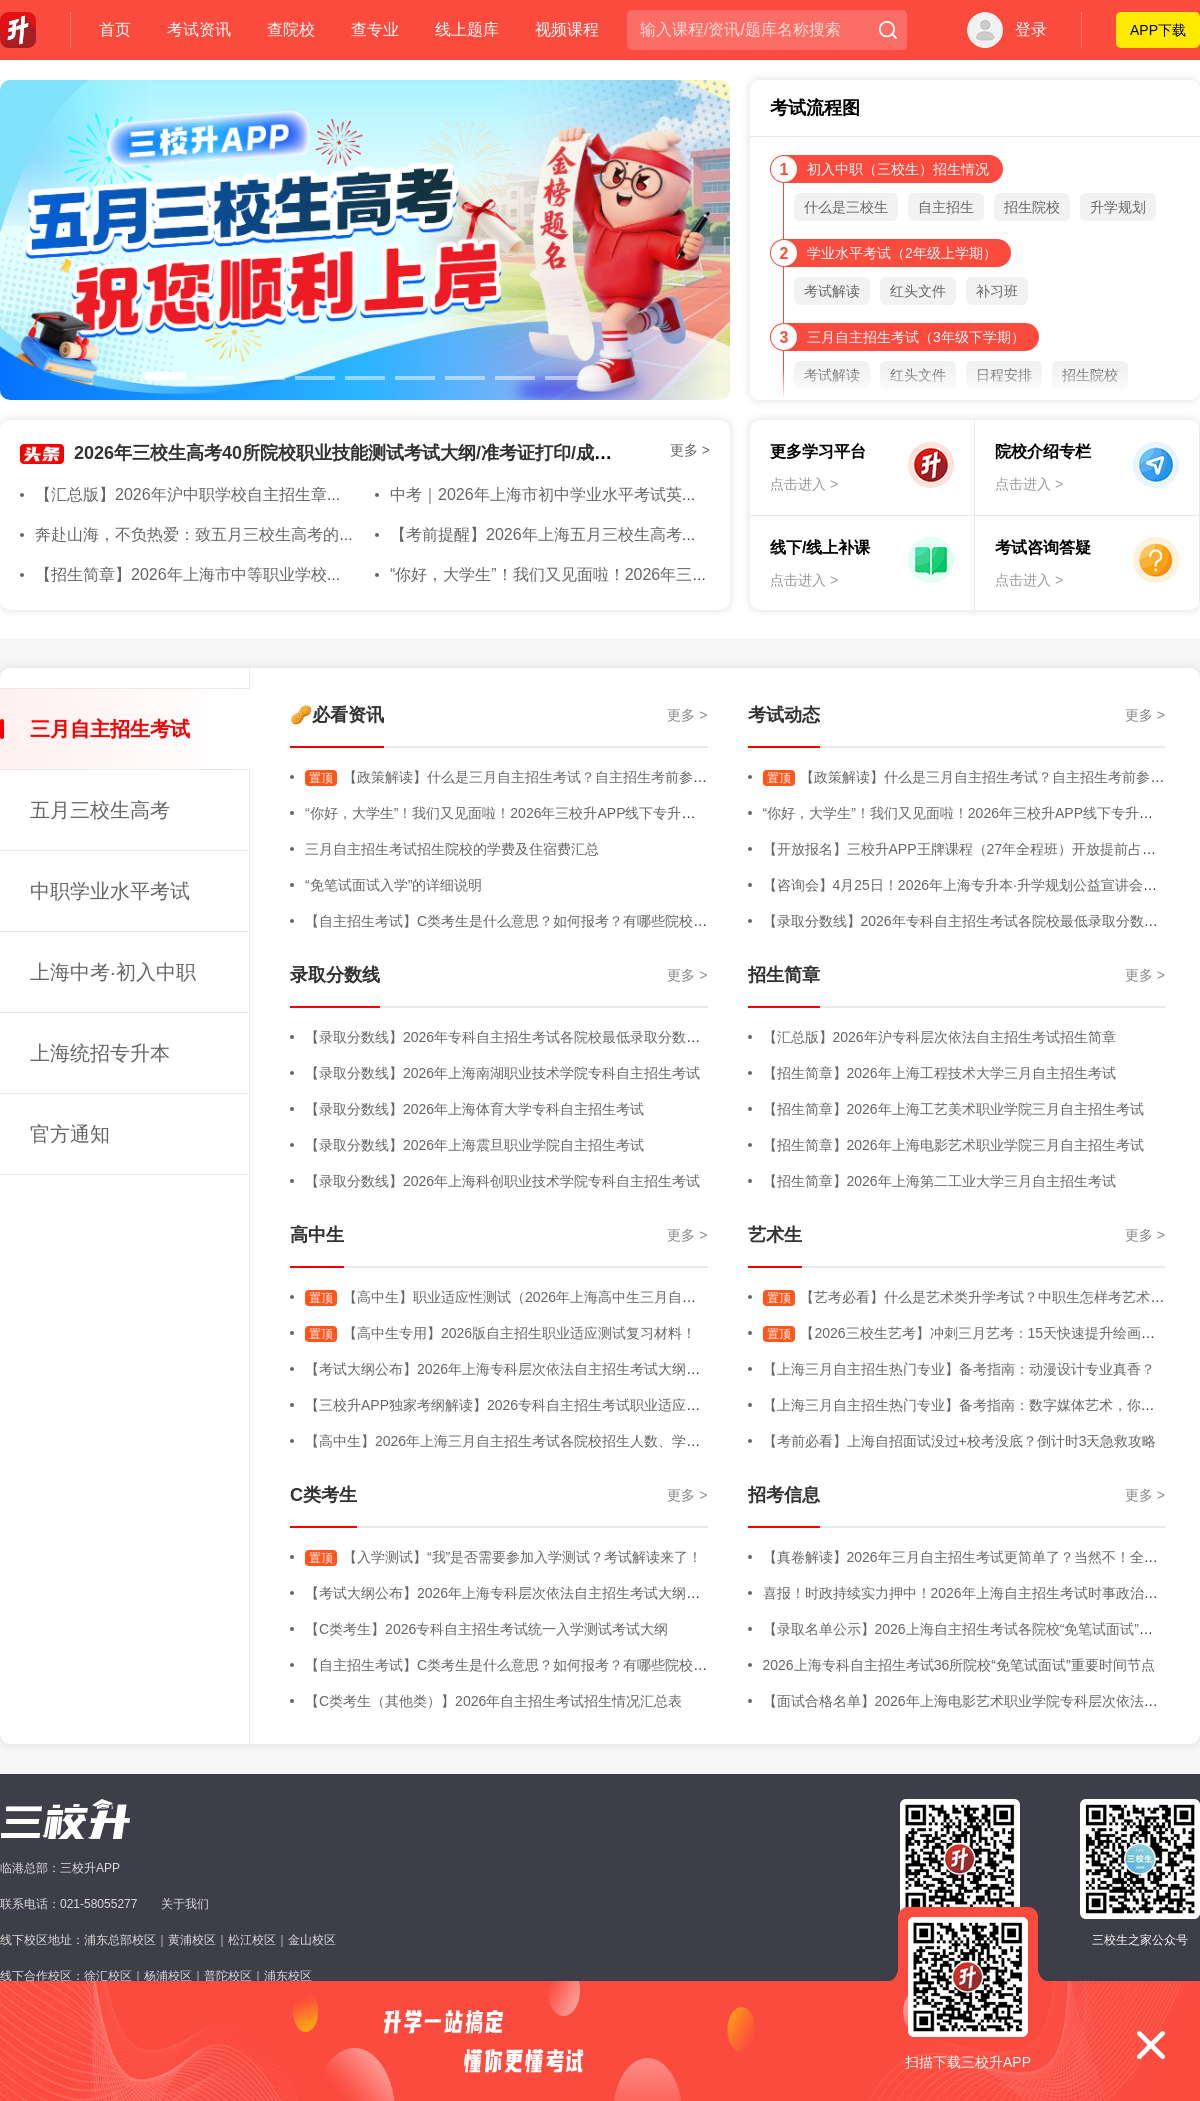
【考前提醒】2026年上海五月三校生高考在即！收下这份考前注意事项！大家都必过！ (696, 534)
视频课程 (567, 29)
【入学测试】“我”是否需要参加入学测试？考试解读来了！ (503, 1557)
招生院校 (1032, 207)
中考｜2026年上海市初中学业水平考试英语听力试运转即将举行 (616, 494)
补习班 (997, 291)
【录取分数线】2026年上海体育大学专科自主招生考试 (474, 1109)
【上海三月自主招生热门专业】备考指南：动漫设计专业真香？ (959, 1369)
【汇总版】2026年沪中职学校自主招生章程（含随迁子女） (245, 494)
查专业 (375, 29)
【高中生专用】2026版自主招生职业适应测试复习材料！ (500, 1333)
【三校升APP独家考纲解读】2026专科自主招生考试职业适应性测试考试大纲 (544, 1405)
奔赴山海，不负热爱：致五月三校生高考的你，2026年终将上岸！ (269, 534)
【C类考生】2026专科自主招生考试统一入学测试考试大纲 (486, 1629)
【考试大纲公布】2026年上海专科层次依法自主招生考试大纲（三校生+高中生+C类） (572, 1369)
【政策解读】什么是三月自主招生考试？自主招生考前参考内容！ (527, 777)
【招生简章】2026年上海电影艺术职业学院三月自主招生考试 (953, 1145)
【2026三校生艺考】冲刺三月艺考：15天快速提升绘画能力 (966, 1333)
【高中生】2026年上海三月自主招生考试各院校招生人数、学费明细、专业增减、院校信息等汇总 (607, 1441)
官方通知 (70, 1134)
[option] (365, 240)
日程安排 (1004, 375)
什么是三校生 (846, 207)
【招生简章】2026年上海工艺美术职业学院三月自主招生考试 (953, 1109)
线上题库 (467, 29)
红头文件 (918, 291)
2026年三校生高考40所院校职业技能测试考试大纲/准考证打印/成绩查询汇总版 (388, 453)
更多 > (690, 450)
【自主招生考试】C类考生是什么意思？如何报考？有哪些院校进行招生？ (534, 921)
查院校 (291, 29)
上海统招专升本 (100, 1053)
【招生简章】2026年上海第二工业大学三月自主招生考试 (939, 1181)
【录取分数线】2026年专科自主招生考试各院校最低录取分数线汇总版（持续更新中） (572, 1037)
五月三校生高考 (100, 810)
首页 (115, 29)
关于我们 (185, 1904)
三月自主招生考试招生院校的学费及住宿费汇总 (452, 849)
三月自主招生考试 (110, 729)
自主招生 (946, 207)
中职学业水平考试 (110, 891)
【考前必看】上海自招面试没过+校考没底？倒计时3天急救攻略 (960, 1441)
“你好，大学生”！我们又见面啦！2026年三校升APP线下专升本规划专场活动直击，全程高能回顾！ (612, 813)
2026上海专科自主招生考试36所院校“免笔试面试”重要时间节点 (959, 1665)
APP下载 (1158, 30)
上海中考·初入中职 (113, 972)
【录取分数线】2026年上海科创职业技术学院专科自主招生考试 (502, 1181)
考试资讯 (199, 29)
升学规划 (1118, 207)
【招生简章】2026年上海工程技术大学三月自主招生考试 (939, 1073)
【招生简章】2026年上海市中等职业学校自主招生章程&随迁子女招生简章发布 (314, 574)
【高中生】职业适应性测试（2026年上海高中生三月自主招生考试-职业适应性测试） (587, 1297)
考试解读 (832, 291)
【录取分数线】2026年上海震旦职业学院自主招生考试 (474, 1145)
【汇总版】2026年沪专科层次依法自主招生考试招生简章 (939, 1037)
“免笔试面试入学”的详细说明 (393, 885)
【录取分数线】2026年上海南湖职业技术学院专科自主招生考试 (502, 1073)
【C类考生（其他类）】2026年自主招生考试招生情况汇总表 (493, 1701)
